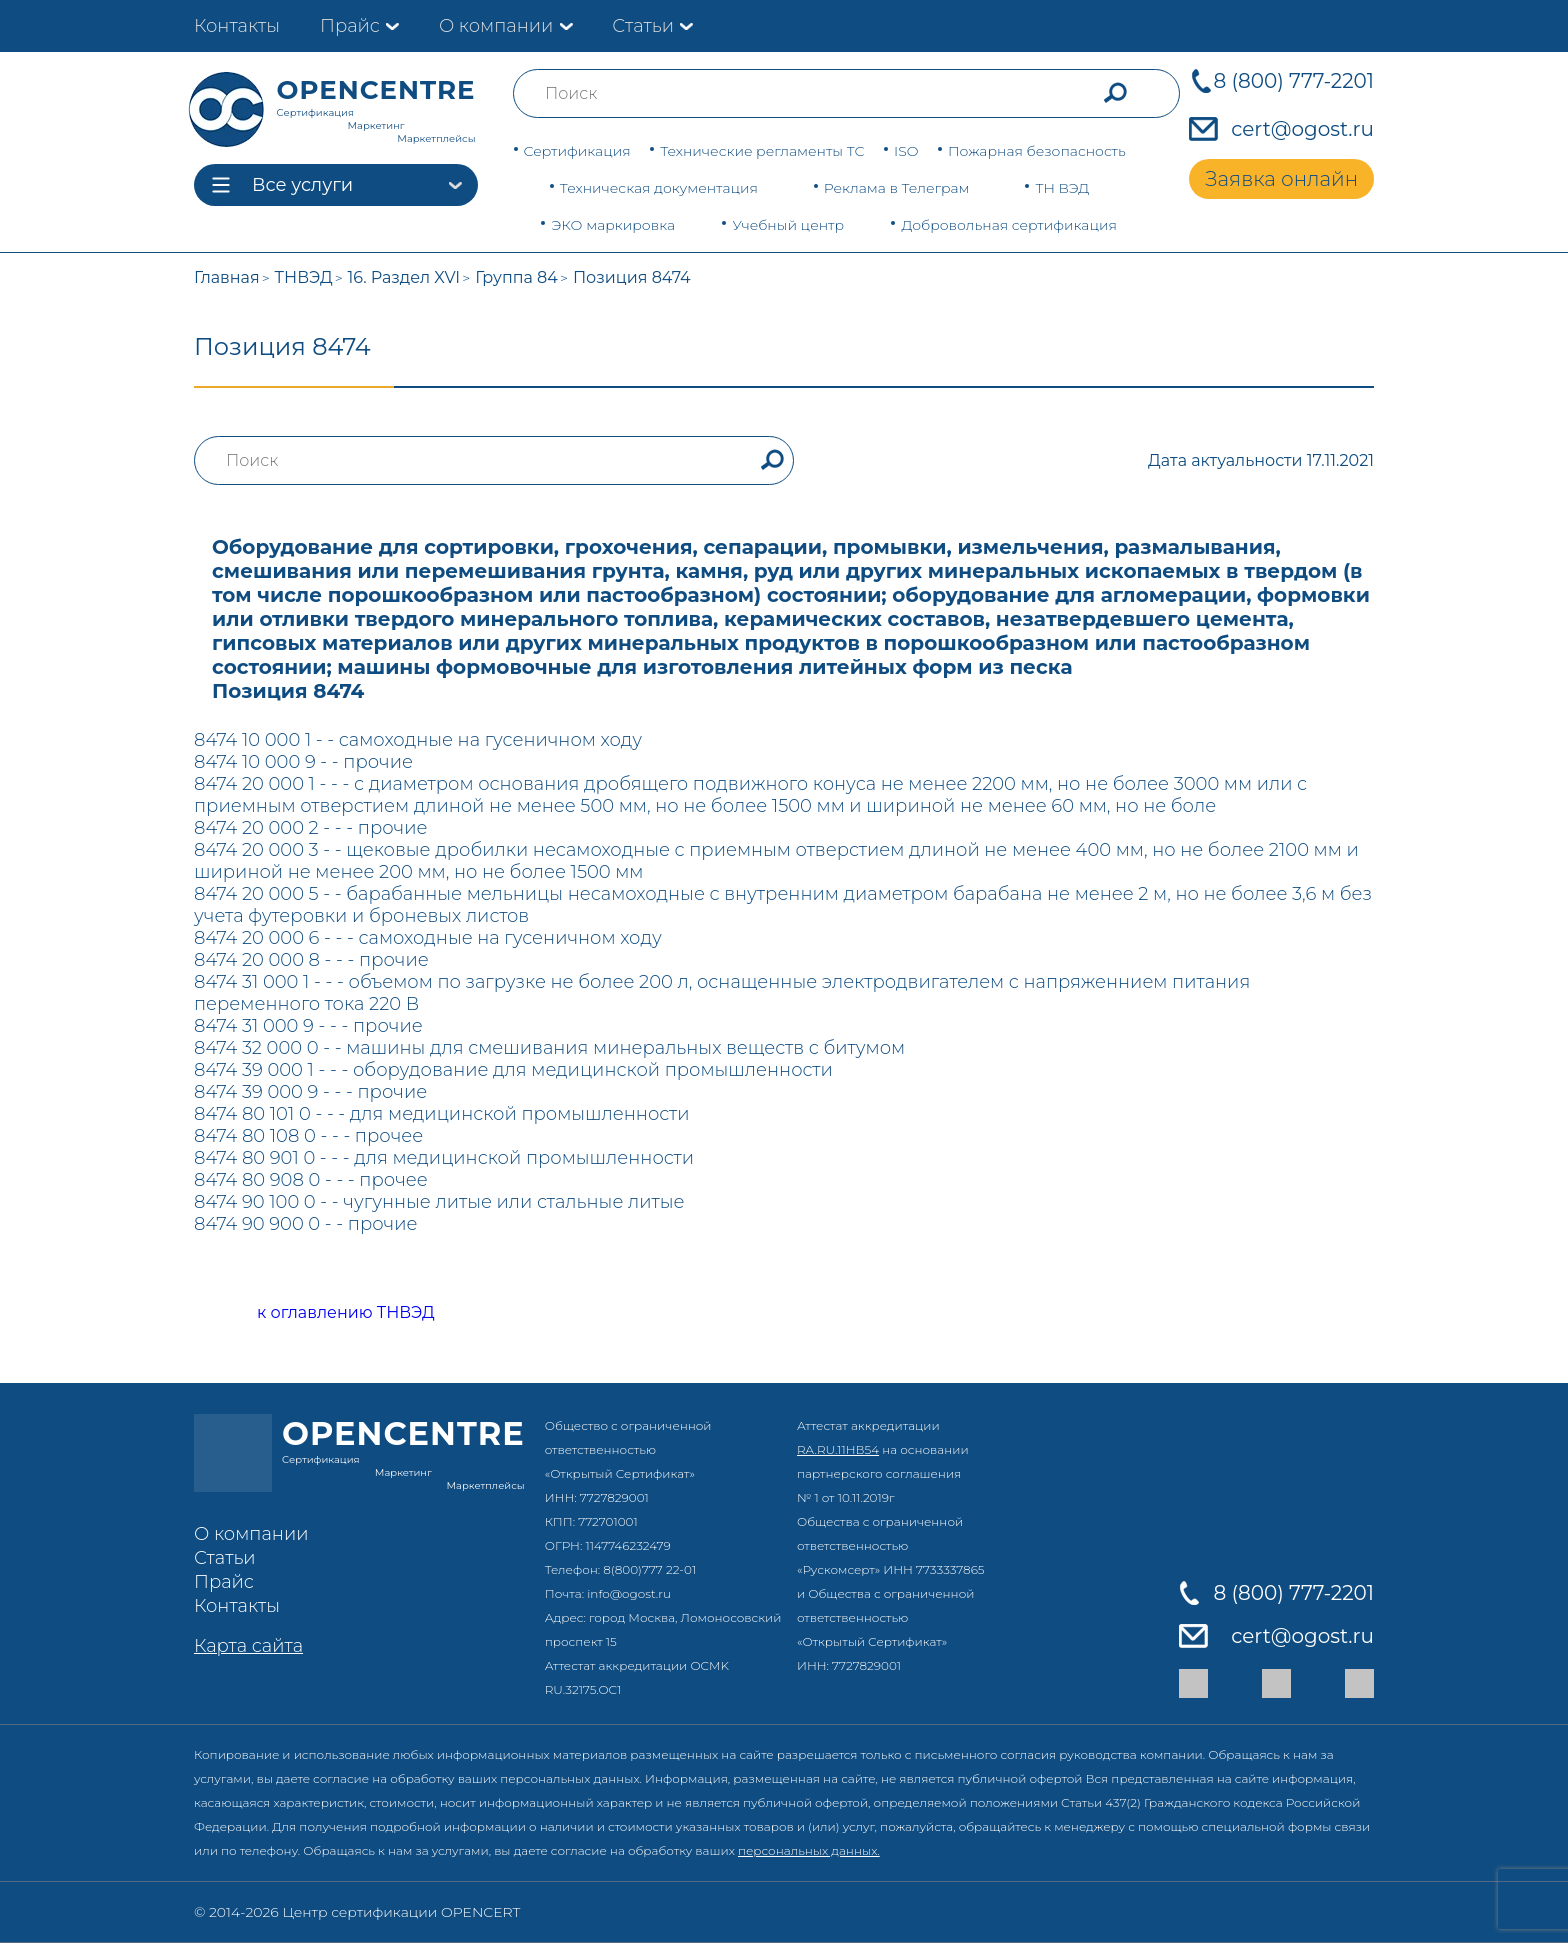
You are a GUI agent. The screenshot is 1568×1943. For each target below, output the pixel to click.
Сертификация (577, 151)
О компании (496, 26)
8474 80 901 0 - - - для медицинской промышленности (444, 1158)
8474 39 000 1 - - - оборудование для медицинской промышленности (513, 1070)
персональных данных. (809, 1850)
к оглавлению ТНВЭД (323, 1313)
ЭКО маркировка (613, 225)
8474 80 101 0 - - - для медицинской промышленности (442, 1114)
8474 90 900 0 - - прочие (305, 1224)
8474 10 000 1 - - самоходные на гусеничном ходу (418, 740)
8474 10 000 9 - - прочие (303, 762)
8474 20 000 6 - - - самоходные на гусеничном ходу (428, 938)
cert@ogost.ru (1302, 129)
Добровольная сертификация (1009, 225)
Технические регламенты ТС (762, 151)
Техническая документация (659, 188)
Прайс (350, 26)
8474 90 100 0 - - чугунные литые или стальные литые (439, 1202)
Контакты (237, 26)
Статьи (643, 26)
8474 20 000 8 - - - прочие (311, 960)
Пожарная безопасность (1037, 151)
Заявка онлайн (1281, 179)
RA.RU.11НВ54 (838, 1449)
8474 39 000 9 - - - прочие (310, 1092)
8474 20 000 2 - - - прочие (310, 828)
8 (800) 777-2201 (1293, 81)
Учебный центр (788, 225)
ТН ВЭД (1062, 188)
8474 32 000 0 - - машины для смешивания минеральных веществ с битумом (549, 1048)
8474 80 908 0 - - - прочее (311, 1180)
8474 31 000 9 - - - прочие (308, 1026)
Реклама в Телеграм (897, 188)
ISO (906, 151)
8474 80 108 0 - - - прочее (308, 1136)
